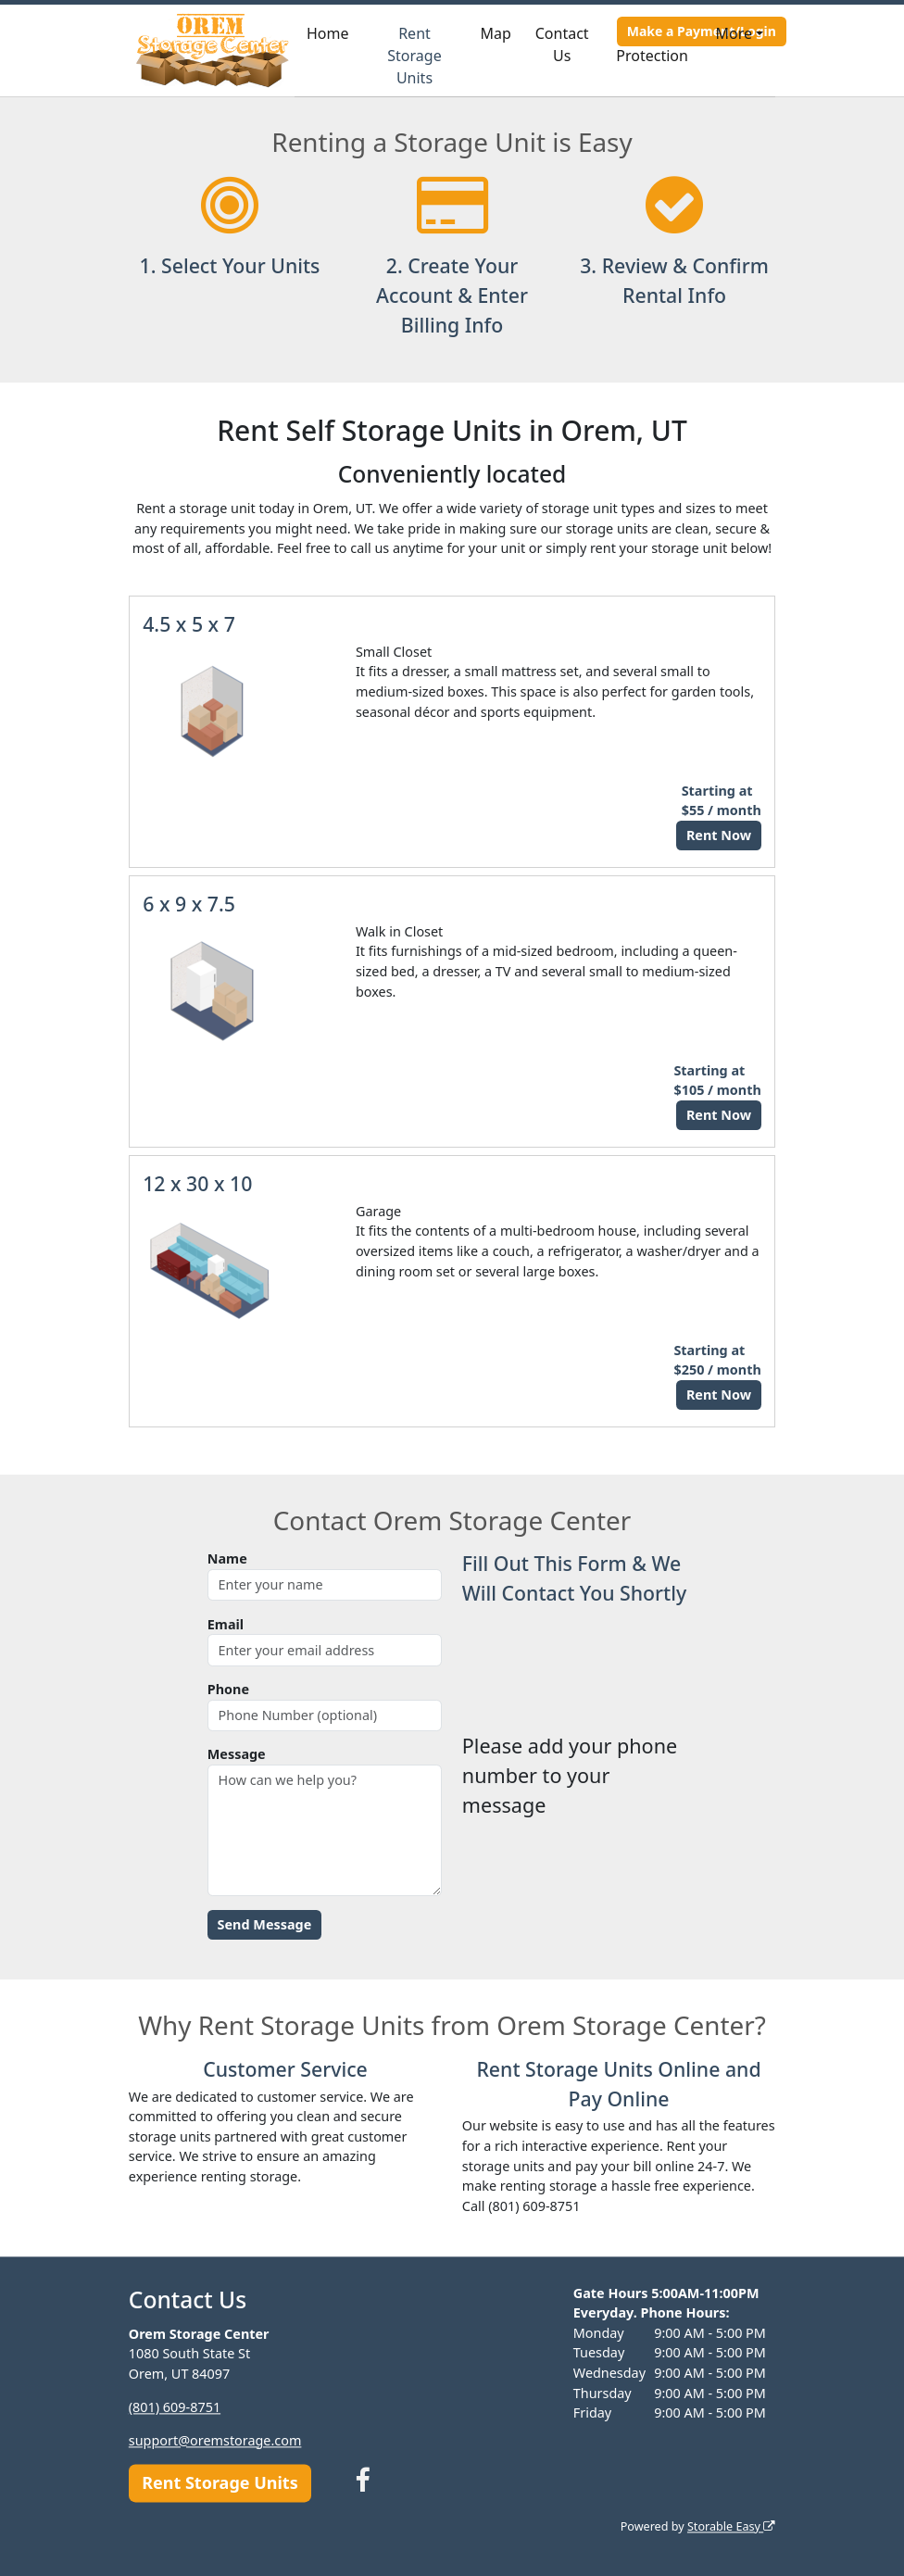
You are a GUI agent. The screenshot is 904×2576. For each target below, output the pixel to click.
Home (328, 33)
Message (236, 1754)
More (734, 33)
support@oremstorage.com (215, 2440)
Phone (228, 1689)
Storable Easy (731, 2526)
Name (227, 1558)
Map (496, 33)
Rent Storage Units (414, 55)
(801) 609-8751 (174, 2407)
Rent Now (718, 835)
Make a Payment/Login (701, 31)
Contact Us (562, 44)
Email (225, 1624)
